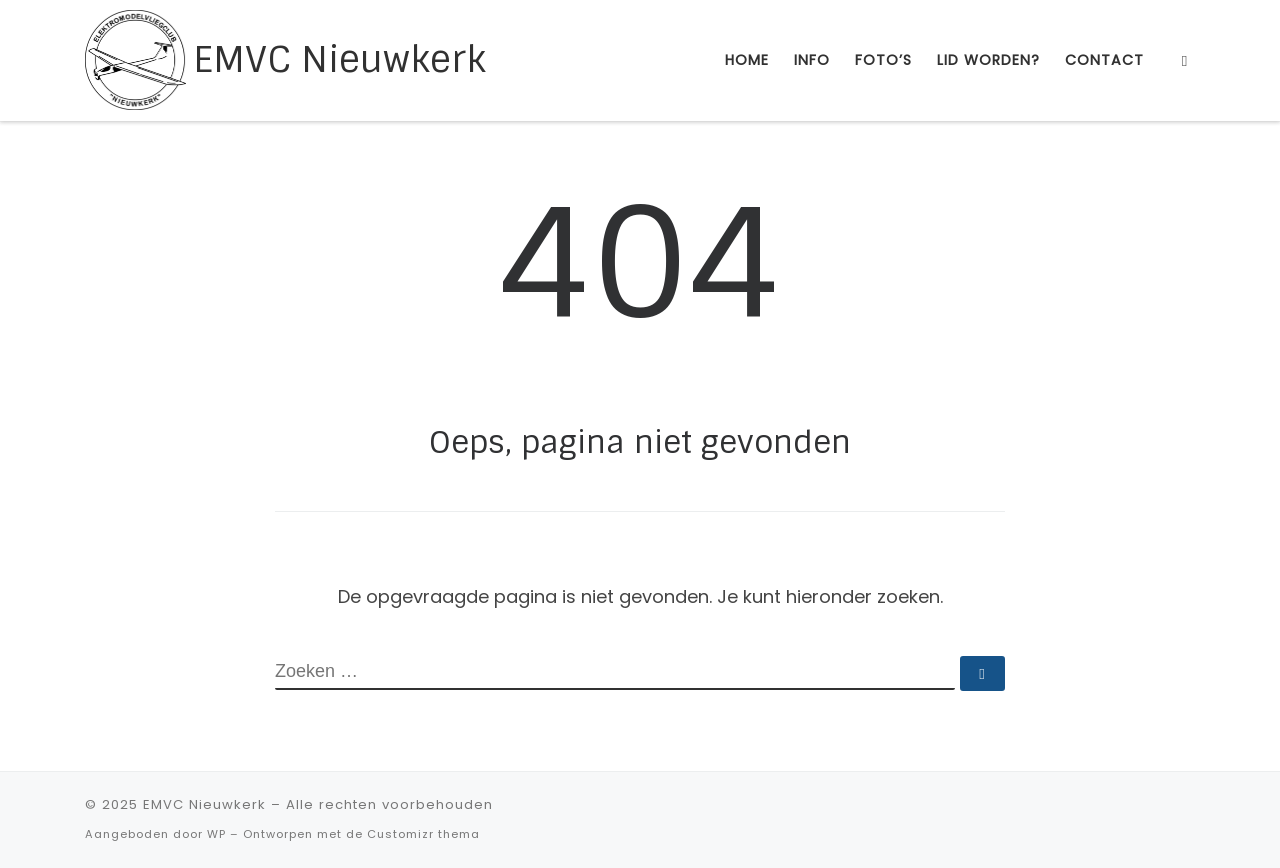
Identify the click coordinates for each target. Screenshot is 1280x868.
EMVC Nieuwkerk (204, 804)
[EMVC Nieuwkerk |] (135, 58)
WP (216, 834)
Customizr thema (423, 834)
